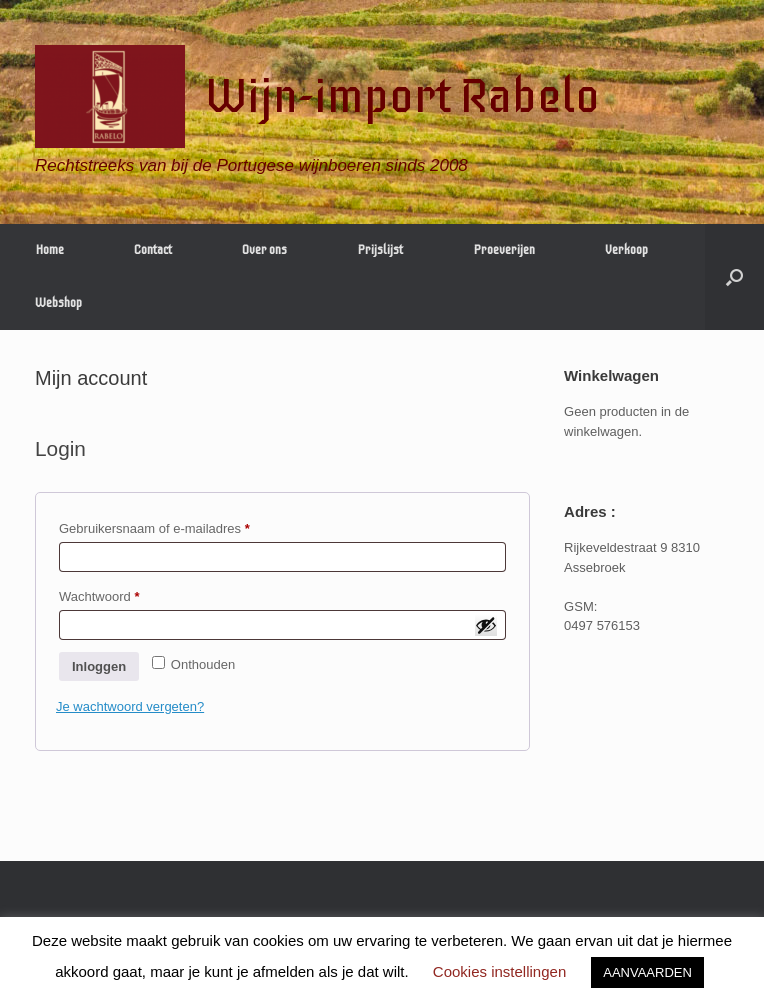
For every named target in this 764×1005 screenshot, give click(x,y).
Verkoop (626, 250)
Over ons (264, 250)
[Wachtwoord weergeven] (486, 625)
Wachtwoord (118, 594)
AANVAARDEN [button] (647, 972)
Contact (153, 250)
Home (49, 250)
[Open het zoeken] (734, 277)
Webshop (58, 303)
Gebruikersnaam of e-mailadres (174, 526)
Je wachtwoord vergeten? (130, 706)
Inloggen (99, 666)
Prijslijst (380, 250)
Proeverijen (504, 250)
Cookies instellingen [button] (499, 971)
